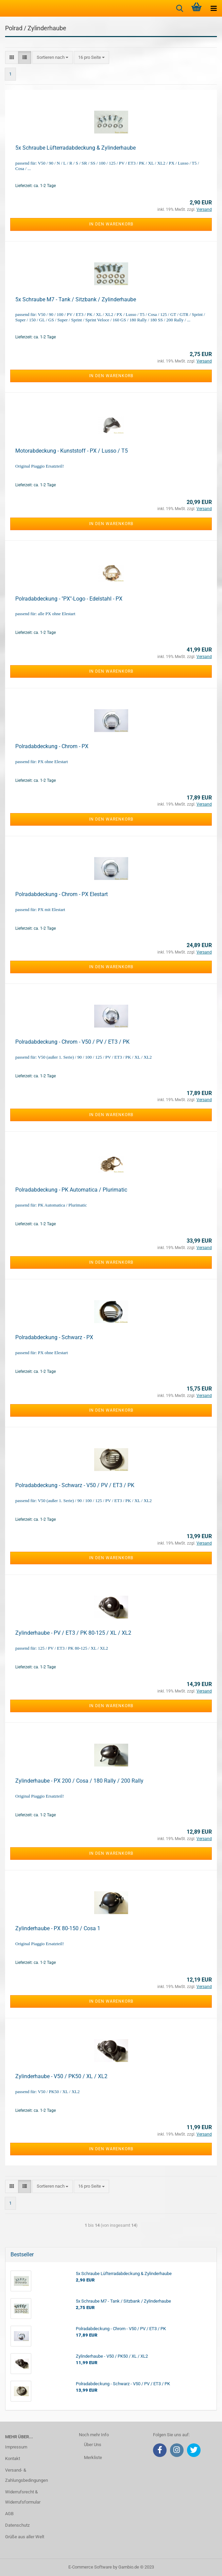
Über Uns (92, 2444)
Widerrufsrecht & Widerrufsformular (22, 2497)
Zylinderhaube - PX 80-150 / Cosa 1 (57, 1928)
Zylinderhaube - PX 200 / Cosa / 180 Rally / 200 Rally (79, 1781)
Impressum (16, 2446)
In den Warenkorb (111, 224)
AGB (9, 2513)
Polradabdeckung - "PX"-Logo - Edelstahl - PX (68, 598)
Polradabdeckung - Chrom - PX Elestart (61, 894)
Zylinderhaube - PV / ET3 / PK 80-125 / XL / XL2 (73, 1633)
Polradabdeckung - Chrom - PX (51, 746)
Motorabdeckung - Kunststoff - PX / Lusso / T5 (71, 451)
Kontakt (12, 2458)
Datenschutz (17, 2525)
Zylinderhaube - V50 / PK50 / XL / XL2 (61, 2076)
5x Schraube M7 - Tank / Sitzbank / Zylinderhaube (75, 299)
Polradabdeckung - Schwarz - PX (54, 1337)
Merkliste (93, 2457)
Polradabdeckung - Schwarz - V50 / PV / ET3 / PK (74, 1485)
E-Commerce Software (90, 2567)
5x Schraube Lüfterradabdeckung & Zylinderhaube (75, 148)
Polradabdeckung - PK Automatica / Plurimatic (71, 1189)
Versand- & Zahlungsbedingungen (26, 2475)
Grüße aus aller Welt (24, 2536)
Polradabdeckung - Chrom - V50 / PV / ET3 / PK (72, 1042)
